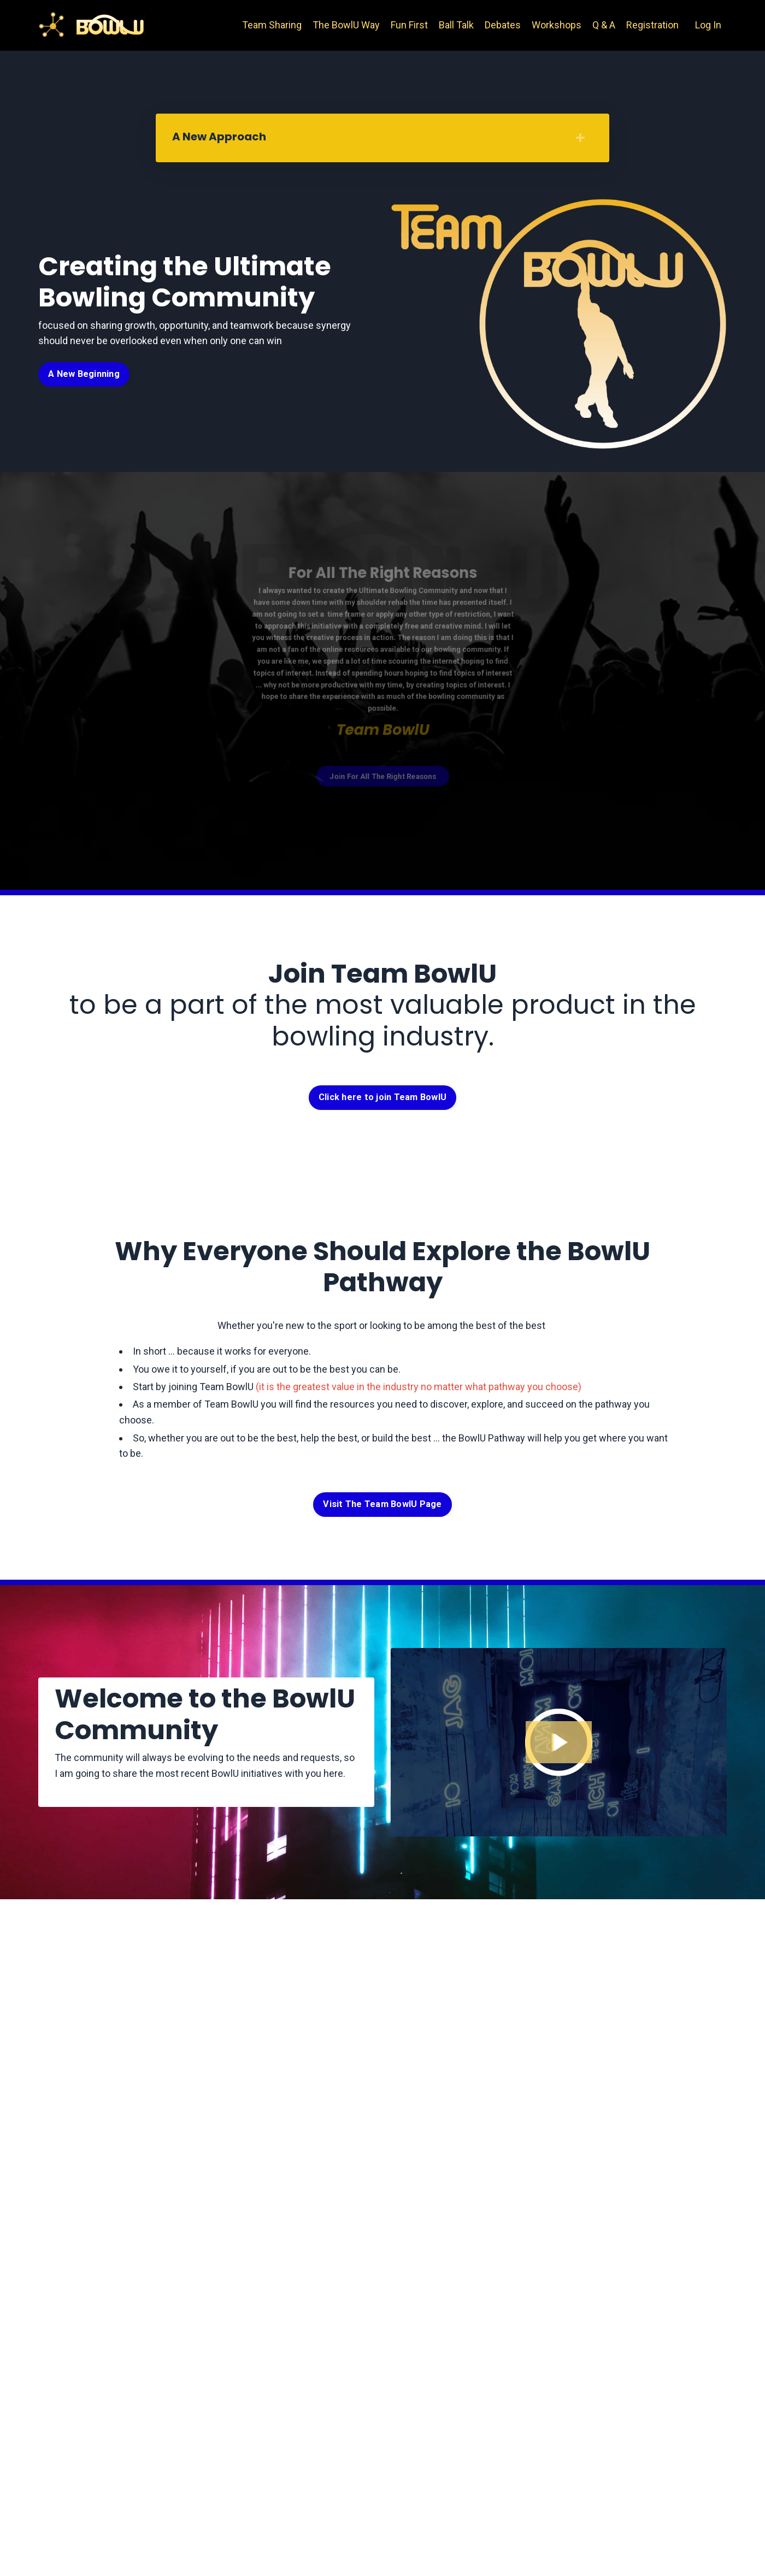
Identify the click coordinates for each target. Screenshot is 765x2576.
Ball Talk (456, 25)
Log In (708, 25)
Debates (503, 25)
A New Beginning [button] (84, 374)
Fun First (409, 25)
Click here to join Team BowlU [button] (382, 1097)
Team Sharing (272, 25)
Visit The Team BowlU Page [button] (382, 1504)
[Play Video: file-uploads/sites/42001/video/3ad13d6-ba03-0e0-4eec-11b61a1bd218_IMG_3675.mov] (559, 1742)
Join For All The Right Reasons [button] (382, 757)
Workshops (556, 25)
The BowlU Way (346, 25)
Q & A (603, 25)
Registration (652, 25)
